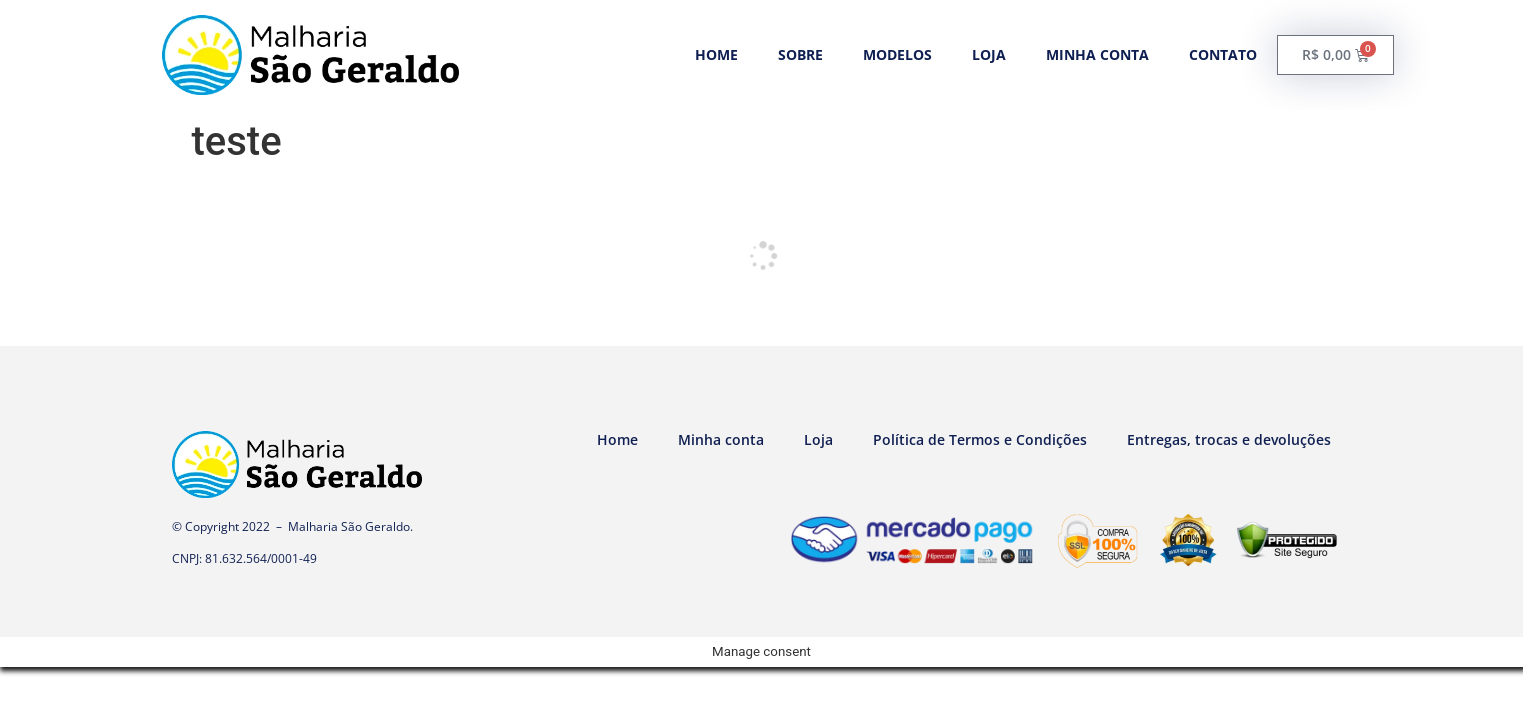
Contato (1223, 54)
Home (716, 54)
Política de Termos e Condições (980, 439)
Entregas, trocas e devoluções (1229, 439)
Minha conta (1097, 54)
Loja (989, 54)
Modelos (897, 54)
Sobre (800, 54)
